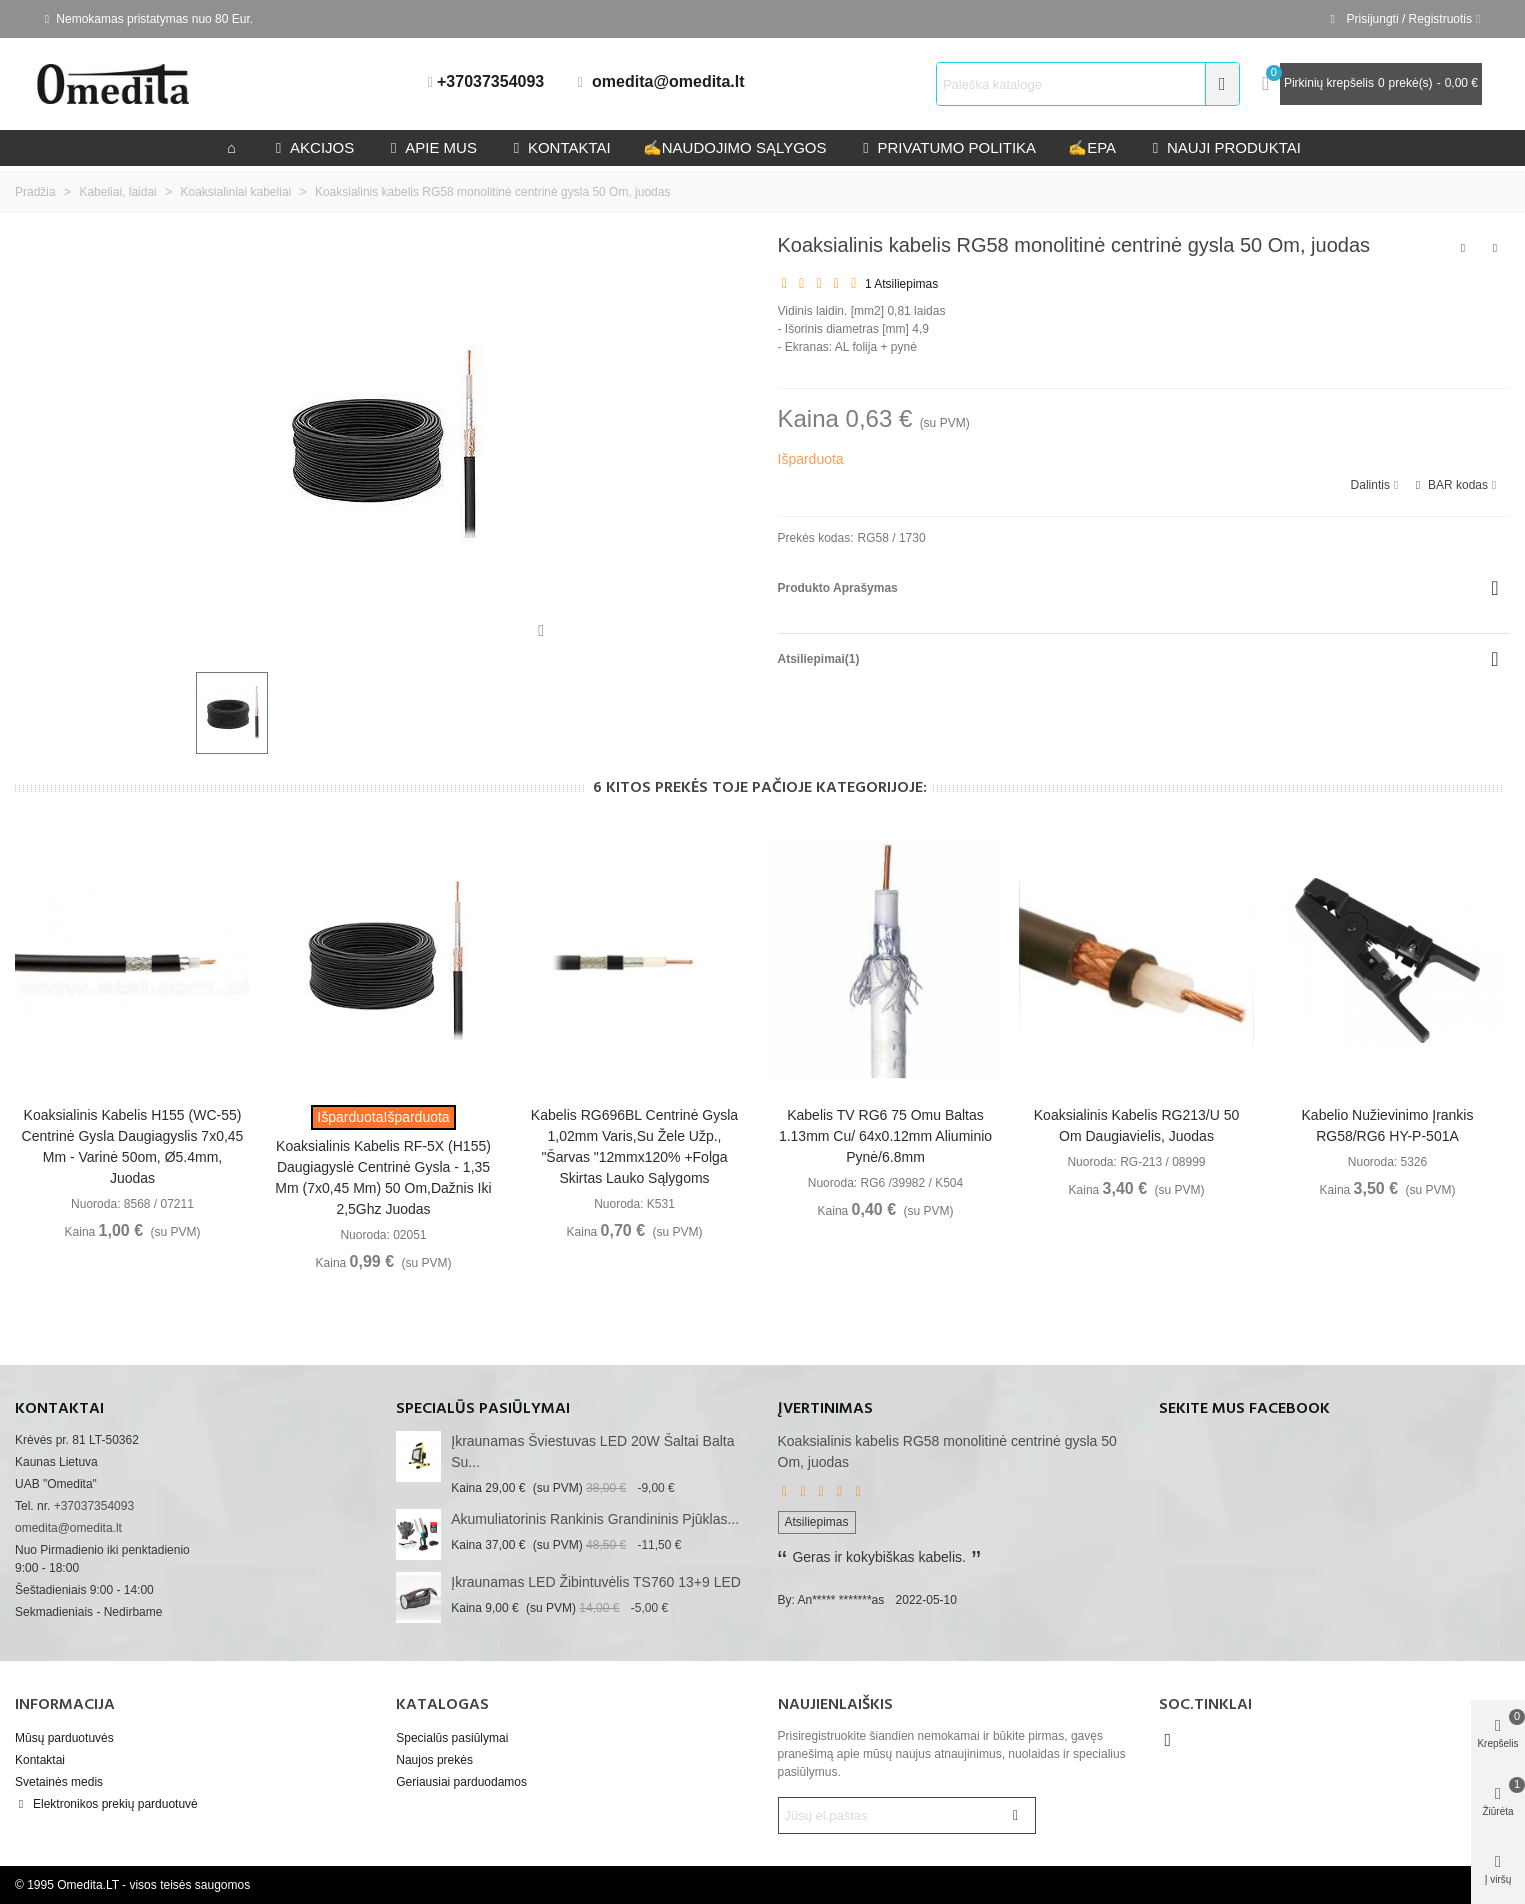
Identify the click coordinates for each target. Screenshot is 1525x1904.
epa (1092, 147)
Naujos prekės (434, 1760)
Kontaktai (40, 1760)
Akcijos (312, 147)
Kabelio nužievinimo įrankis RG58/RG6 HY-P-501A (1388, 1125)
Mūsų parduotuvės (64, 1738)
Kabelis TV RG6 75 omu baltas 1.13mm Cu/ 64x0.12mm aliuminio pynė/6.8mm (885, 1136)
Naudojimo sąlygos (735, 147)
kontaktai (560, 147)
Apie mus (431, 147)
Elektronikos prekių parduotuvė (106, 1804)
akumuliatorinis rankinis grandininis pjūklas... (595, 1519)
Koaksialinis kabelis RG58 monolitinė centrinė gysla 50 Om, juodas (947, 1451)
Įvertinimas (825, 1409)
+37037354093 (490, 81)
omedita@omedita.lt (668, 81)
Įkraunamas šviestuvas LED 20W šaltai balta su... (592, 1451)
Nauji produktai (1224, 147)
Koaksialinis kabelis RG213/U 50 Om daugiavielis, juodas (1136, 1125)
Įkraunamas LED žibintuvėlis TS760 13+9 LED (596, 1582)
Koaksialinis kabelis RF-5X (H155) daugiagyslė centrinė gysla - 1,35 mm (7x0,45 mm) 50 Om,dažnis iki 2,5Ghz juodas (383, 1177)
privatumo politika (947, 147)
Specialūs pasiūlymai (483, 1409)
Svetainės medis (59, 1782)
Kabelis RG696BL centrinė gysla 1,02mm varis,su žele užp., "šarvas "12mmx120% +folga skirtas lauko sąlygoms (634, 1146)
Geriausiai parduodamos (461, 1782)
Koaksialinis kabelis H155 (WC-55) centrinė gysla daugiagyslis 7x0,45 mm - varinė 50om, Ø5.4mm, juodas (133, 1146)
